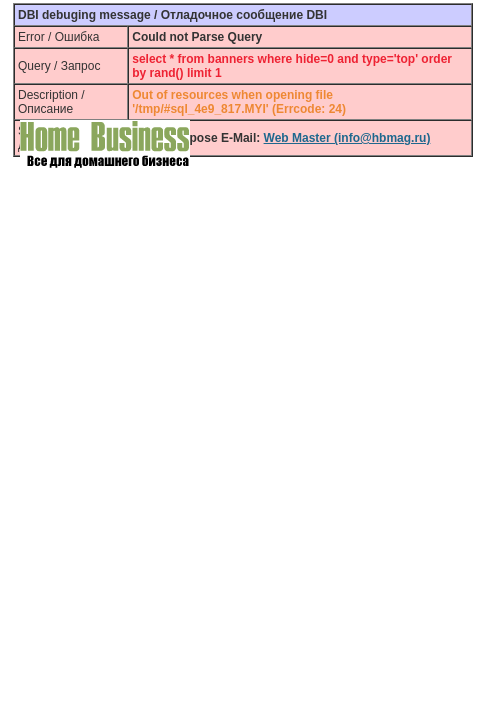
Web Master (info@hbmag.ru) (347, 138)
